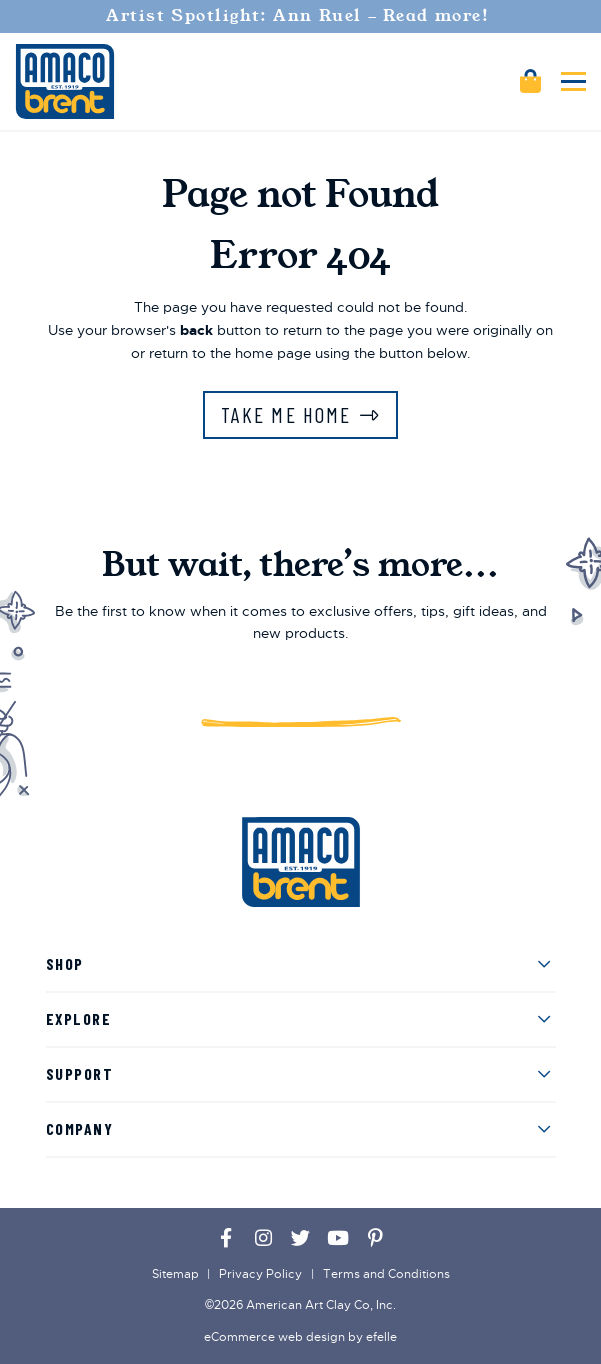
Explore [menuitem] (79, 1018)
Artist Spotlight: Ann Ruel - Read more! (300, 16)
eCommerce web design (274, 1337)
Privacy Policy (260, 1274)
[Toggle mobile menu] (573, 81)
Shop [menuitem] (65, 963)
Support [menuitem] (80, 1073)
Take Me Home (286, 414)
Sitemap (175, 1274)
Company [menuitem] (80, 1128)
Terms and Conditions (386, 1274)
